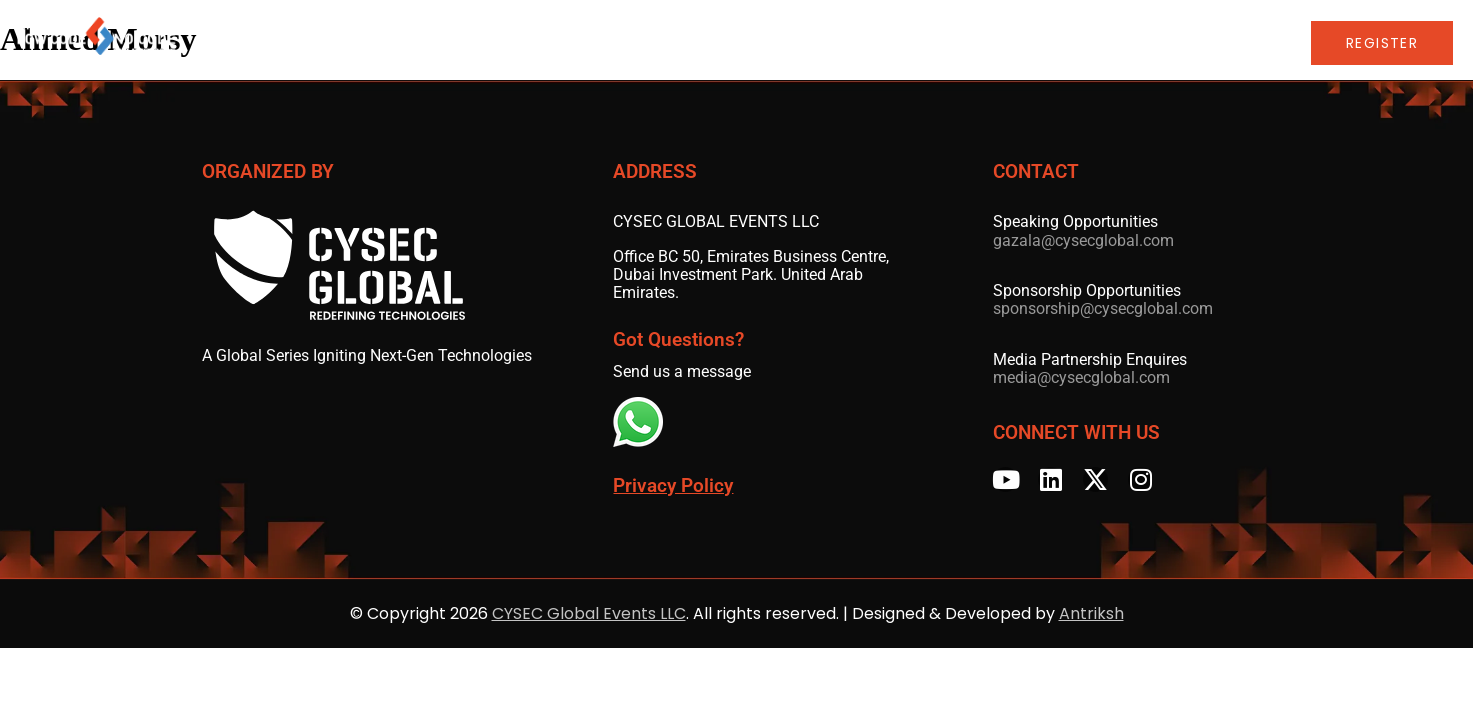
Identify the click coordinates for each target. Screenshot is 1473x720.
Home (387, 43)
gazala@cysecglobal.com (1083, 240)
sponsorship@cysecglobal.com (1103, 308)
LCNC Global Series (1039, 43)
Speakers (686, 43)
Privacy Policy (673, 486)
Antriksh (1091, 613)
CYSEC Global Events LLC (589, 613)
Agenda (455, 43)
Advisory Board (568, 43)
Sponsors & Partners (836, 43)
